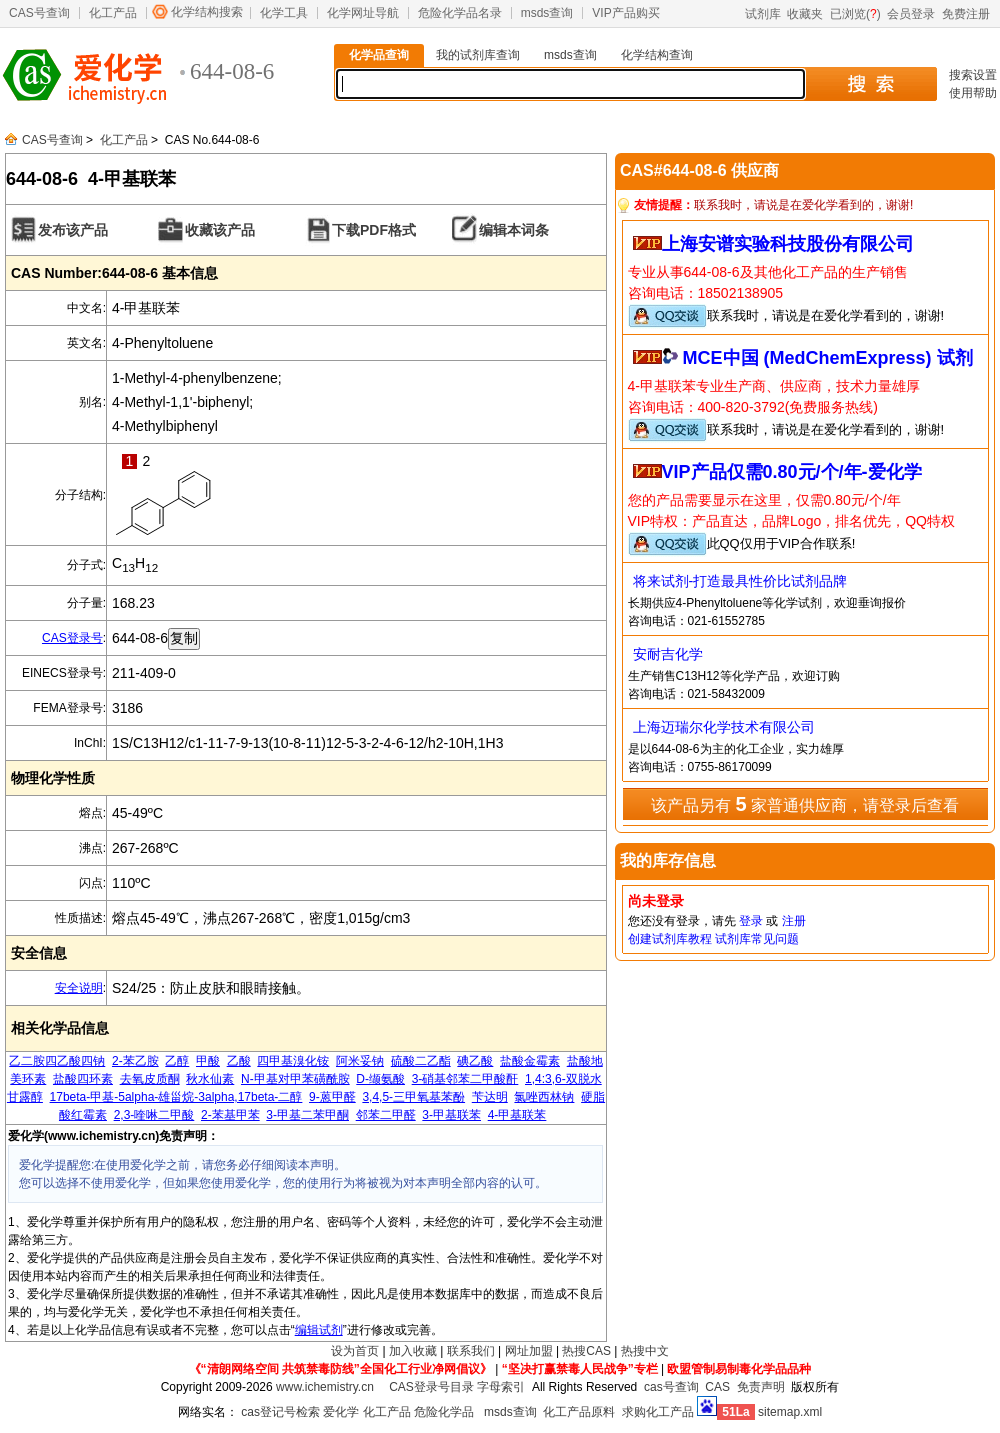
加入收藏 (413, 1351)
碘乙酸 (475, 1061)
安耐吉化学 (668, 654)
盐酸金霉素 (530, 1061)
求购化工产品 (658, 1412)
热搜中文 (645, 1351)
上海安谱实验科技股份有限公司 (788, 244)
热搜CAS (586, 1351)
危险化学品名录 (460, 13)
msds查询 (547, 13)
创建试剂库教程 (670, 939)
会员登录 (911, 14)
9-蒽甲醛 (332, 1097)
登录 (751, 921)
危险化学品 (444, 1412)
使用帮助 (973, 93)
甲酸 (208, 1061)
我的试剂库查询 (478, 55)
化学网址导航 (363, 13)
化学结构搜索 (207, 12)
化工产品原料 (579, 1412)
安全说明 (79, 988)
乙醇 (177, 1061)
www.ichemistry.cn (325, 1387)
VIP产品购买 (625, 13)
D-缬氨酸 (380, 1079)
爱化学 (341, 1412)
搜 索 (870, 84)
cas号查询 (671, 1387)
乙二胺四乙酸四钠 (57, 1061)
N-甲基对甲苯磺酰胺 (295, 1079)
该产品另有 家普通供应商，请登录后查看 (805, 804)
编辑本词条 (514, 230)
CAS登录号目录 (431, 1387)
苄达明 (490, 1097)
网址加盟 (529, 1351)
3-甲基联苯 (451, 1115)
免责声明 (761, 1387)
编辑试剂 (319, 1330)
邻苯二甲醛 (386, 1115)
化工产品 (113, 13)
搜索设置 (973, 75)
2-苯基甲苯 (230, 1115)
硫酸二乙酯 (421, 1061)
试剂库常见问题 (757, 939)
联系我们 (471, 1351)
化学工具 (284, 13)
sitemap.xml (790, 1412)
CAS (717, 1387)
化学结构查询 (657, 55)
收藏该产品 (220, 230)
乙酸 (239, 1061)
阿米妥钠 (360, 1061)
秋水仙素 (210, 1079)
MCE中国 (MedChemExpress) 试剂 (828, 358)
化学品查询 (379, 55)
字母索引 (501, 1387)
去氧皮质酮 (150, 1079)
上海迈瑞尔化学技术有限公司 (724, 727)
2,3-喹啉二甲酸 (154, 1115)
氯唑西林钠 (544, 1097)
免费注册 (966, 14)
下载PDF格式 (374, 230)
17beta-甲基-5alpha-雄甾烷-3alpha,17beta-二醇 (176, 1097)
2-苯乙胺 (135, 1061)
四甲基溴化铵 (293, 1061)
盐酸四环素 (83, 1079)
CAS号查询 (39, 13)
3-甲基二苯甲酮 (307, 1115)
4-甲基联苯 (517, 1115)
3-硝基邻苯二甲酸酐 (465, 1079)
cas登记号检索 (280, 1412)
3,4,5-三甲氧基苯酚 (413, 1097)
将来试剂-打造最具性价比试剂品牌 (740, 581)
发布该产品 (73, 230)
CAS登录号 (72, 638)
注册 (794, 921)
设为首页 (355, 1351)
